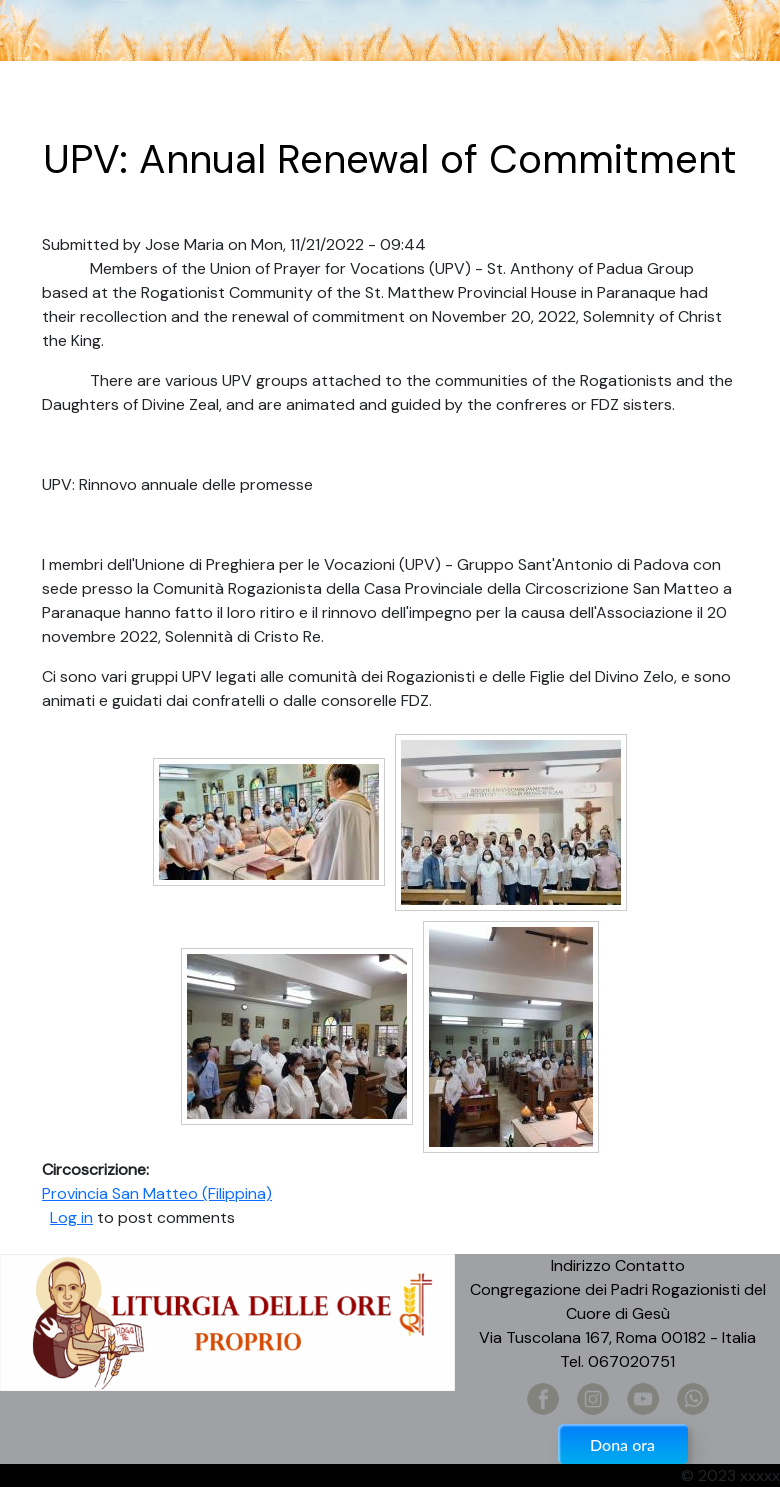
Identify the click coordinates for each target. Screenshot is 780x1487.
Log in (71, 1217)
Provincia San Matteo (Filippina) (157, 1193)
